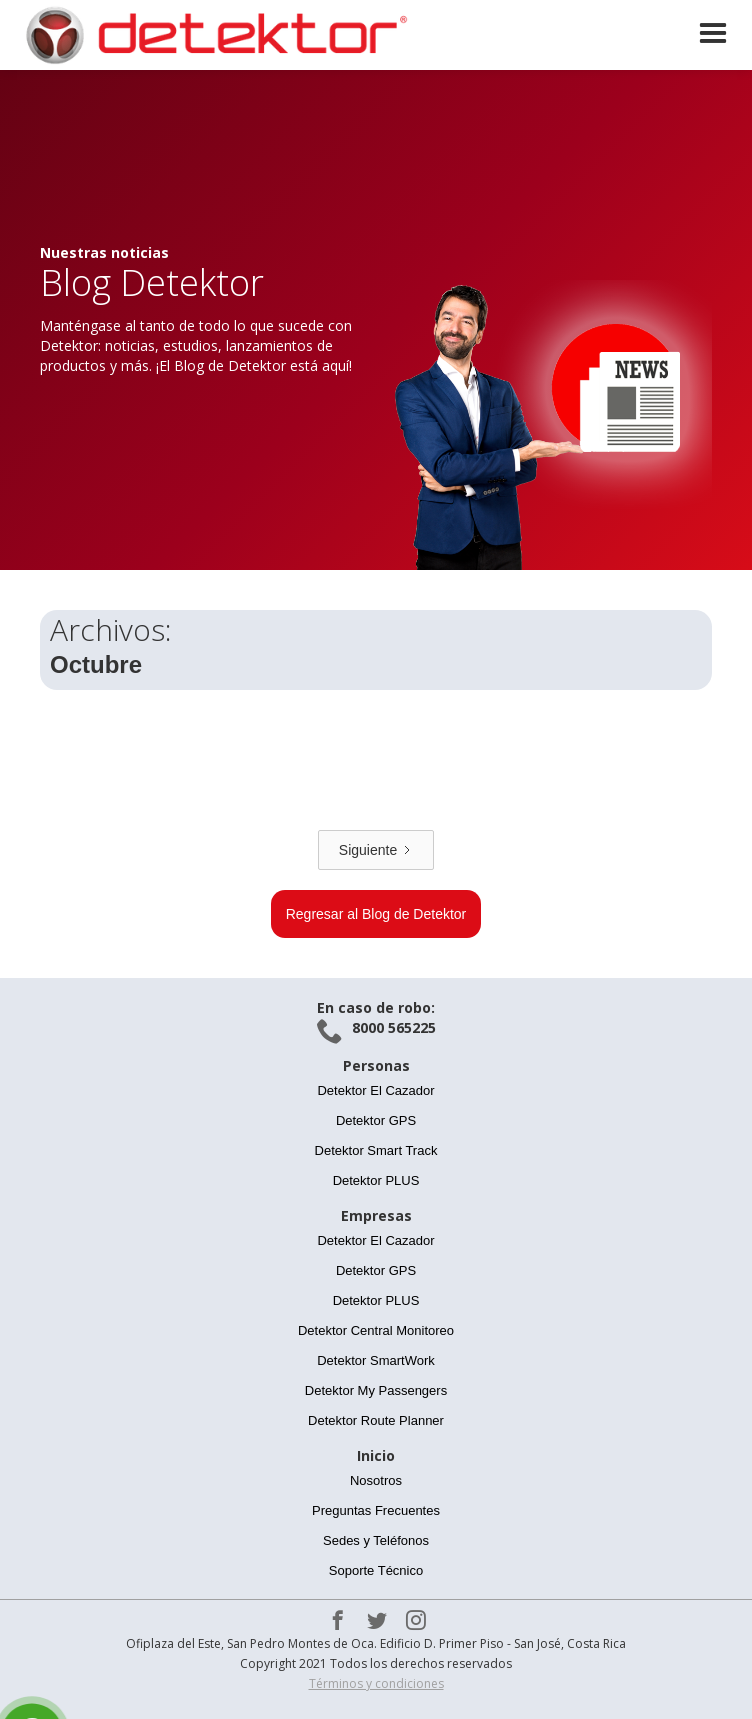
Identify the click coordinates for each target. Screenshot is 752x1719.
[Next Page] (376, 850)
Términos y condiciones (376, 1683)
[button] (713, 34)
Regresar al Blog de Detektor (376, 914)
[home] (210, 35)
